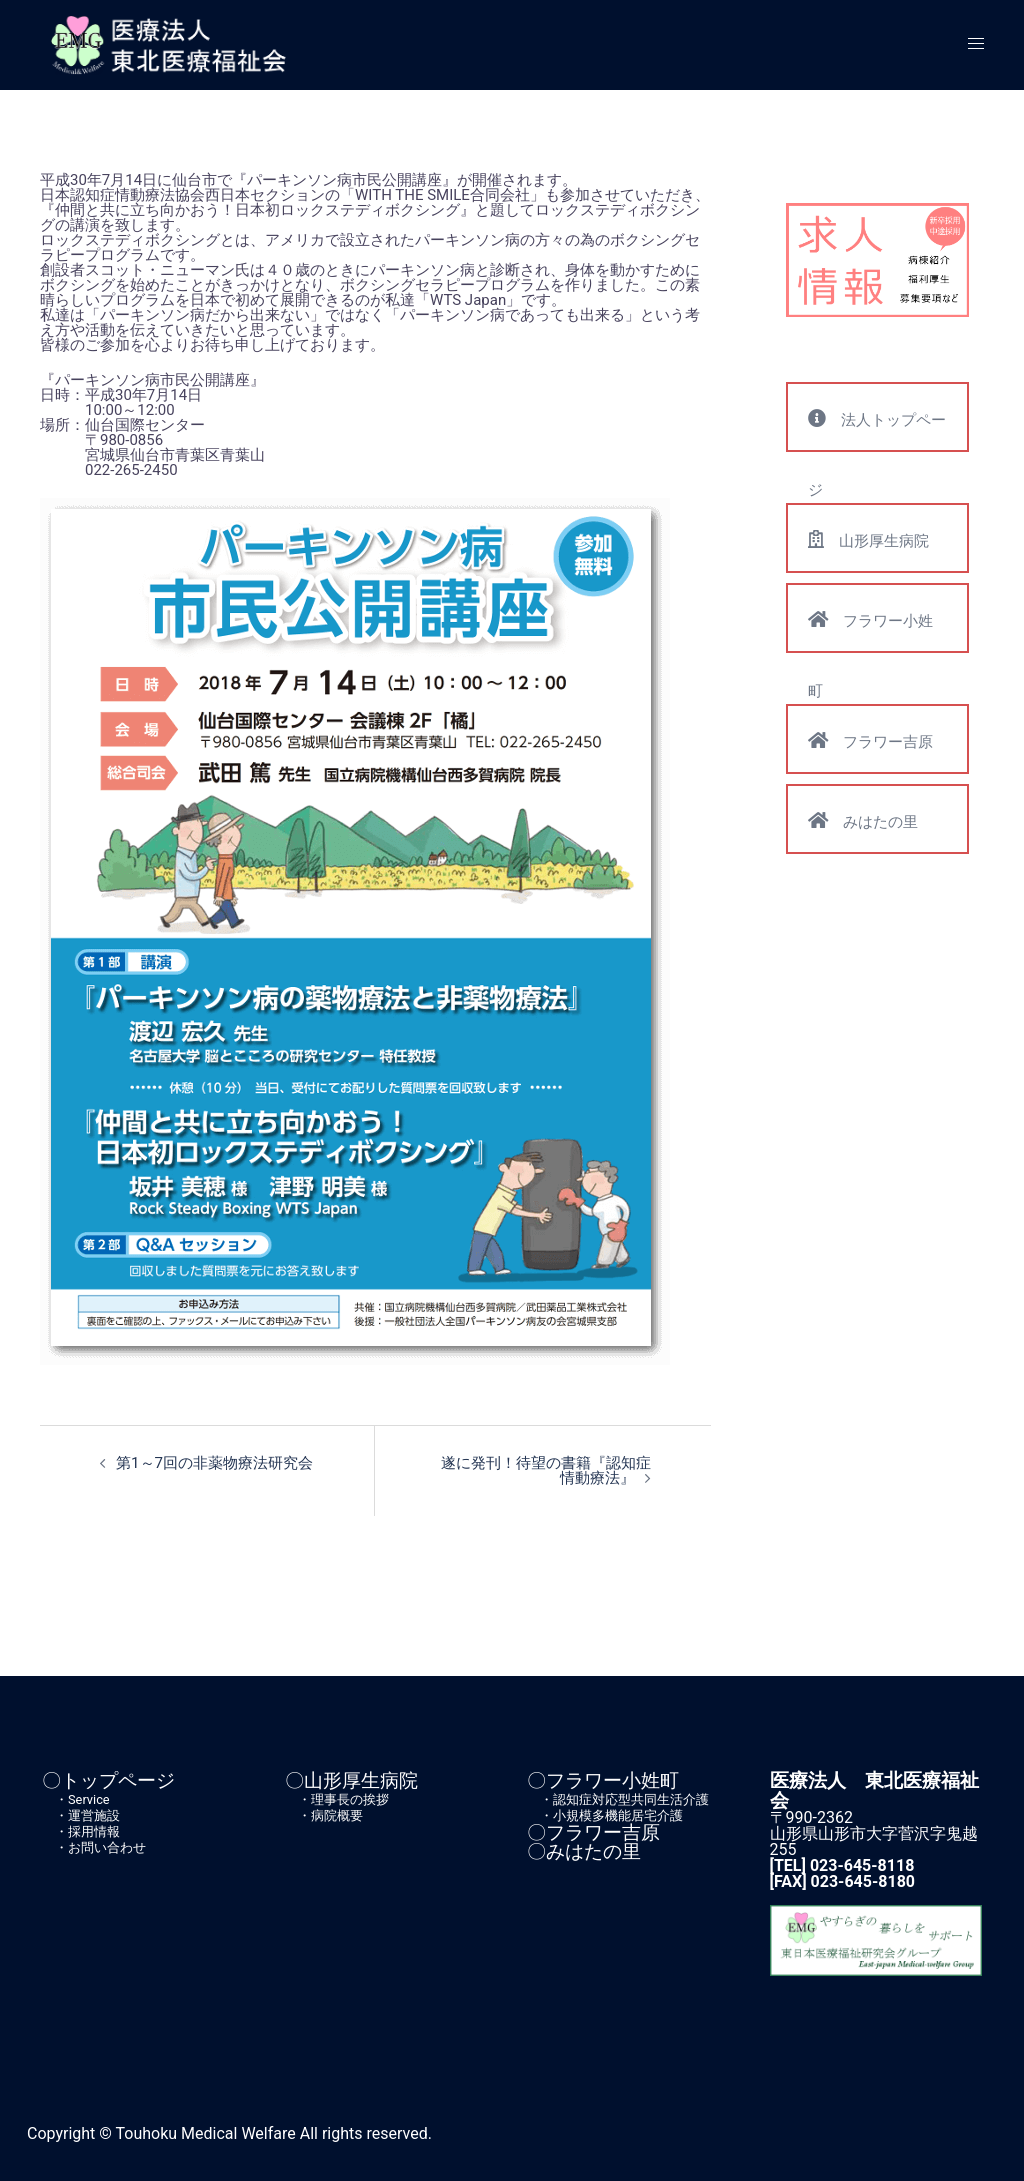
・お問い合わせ (94, 1846)
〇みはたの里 (584, 1850)
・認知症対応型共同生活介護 (618, 1798)
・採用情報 (81, 1830)
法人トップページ (877, 430)
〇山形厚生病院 (351, 1780)
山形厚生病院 (868, 539)
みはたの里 (863, 820)
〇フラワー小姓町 (603, 1780)
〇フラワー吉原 (593, 1831)
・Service (76, 1798)
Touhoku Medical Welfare (206, 2132)
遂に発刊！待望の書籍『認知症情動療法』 (546, 1470)
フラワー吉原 (870, 740)
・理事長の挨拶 (337, 1798)
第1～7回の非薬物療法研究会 (214, 1463)
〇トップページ (108, 1780)
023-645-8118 (862, 1864)
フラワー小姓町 (870, 631)
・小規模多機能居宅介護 (605, 1814)
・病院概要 (324, 1814)
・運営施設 (81, 1814)
